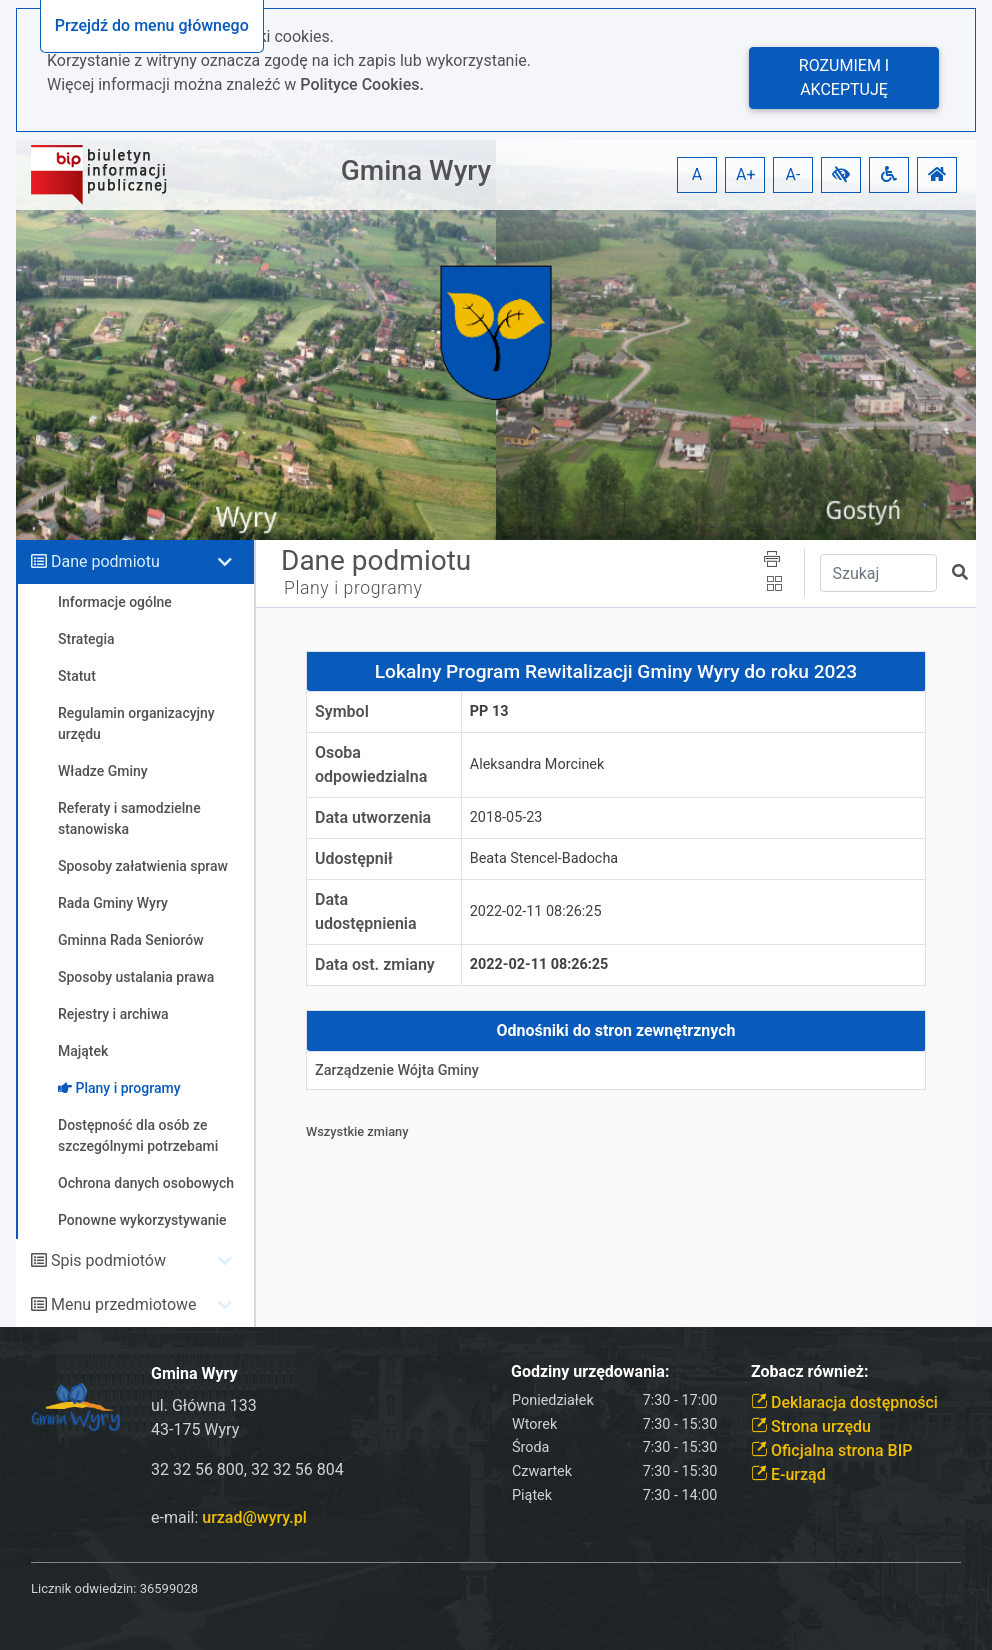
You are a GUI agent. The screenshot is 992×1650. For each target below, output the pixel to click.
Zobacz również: (810, 1371)
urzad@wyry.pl (254, 1517)
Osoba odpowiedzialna (371, 764)
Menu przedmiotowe (124, 1304)
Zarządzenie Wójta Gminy (397, 1070)
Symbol (342, 711)
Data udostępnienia (366, 911)
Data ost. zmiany (375, 964)
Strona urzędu (811, 1426)
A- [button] (793, 174)
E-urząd (788, 1474)
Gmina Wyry (416, 170)
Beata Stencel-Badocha (544, 858)
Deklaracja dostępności (844, 1402)
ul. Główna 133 (204, 1405)
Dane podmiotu (105, 561)
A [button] (697, 174)
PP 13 (489, 711)
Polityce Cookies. (362, 84)
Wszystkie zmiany (357, 1131)
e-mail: (229, 1517)
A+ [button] (746, 174)
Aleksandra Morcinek (537, 764)
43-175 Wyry (195, 1429)
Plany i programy (353, 588)
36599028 (169, 1588)
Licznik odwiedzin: (83, 1588)
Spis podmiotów (108, 1260)
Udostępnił (354, 858)
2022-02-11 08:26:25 (536, 911)
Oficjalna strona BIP (831, 1450)
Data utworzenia (373, 817)
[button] (841, 175)
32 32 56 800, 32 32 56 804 (247, 1469)
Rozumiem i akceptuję (844, 77)
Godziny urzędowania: (590, 1371)
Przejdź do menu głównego (152, 25)
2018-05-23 (506, 817)
